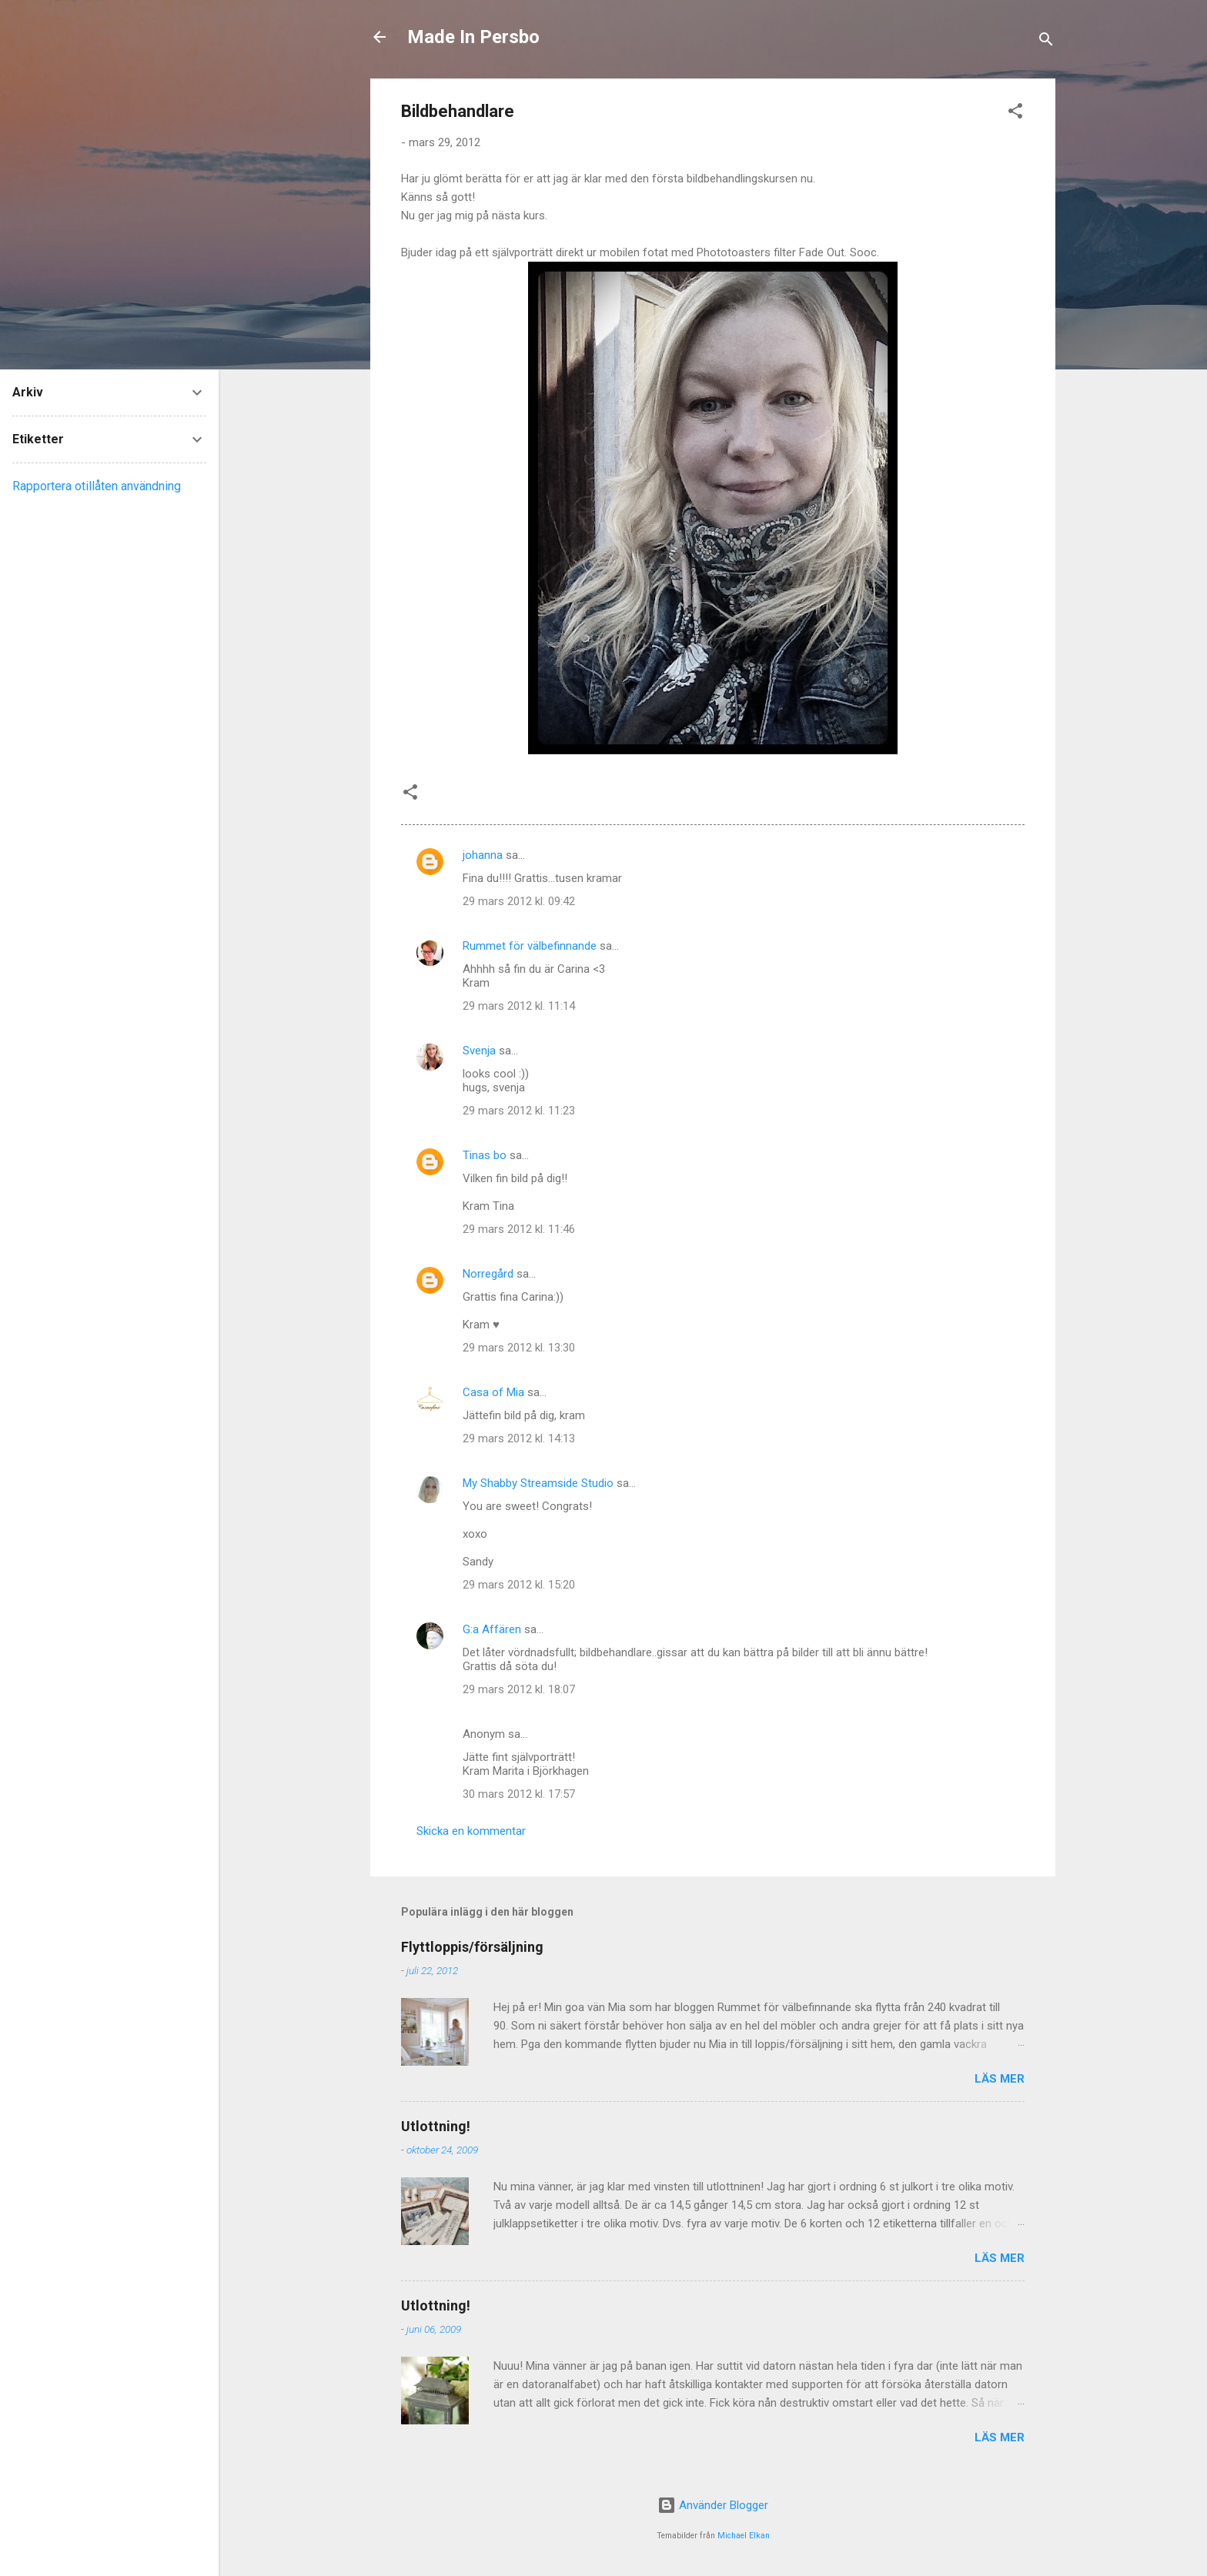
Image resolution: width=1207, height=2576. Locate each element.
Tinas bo (485, 1155)
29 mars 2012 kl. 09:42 (519, 901)
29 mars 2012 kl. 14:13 (519, 1438)
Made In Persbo (473, 37)
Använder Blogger (712, 2505)
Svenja (479, 1050)
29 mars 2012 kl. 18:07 (519, 1689)
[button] (1015, 113)
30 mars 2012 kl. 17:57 (519, 1794)
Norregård (488, 1274)
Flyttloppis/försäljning (472, 1947)
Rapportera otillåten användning (96, 486)
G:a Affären (492, 1629)
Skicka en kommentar (471, 1831)
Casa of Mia (493, 1392)
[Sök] (1046, 41)
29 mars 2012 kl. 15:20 (519, 1585)
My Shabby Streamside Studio (538, 1483)
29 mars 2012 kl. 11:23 (519, 1111)
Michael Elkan (743, 2536)
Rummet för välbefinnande (530, 946)
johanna (483, 855)
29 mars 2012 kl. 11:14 (519, 1006)
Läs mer (1000, 2079)
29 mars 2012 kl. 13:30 (519, 1348)
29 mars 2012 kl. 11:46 (519, 1229)
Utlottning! (435, 2126)
